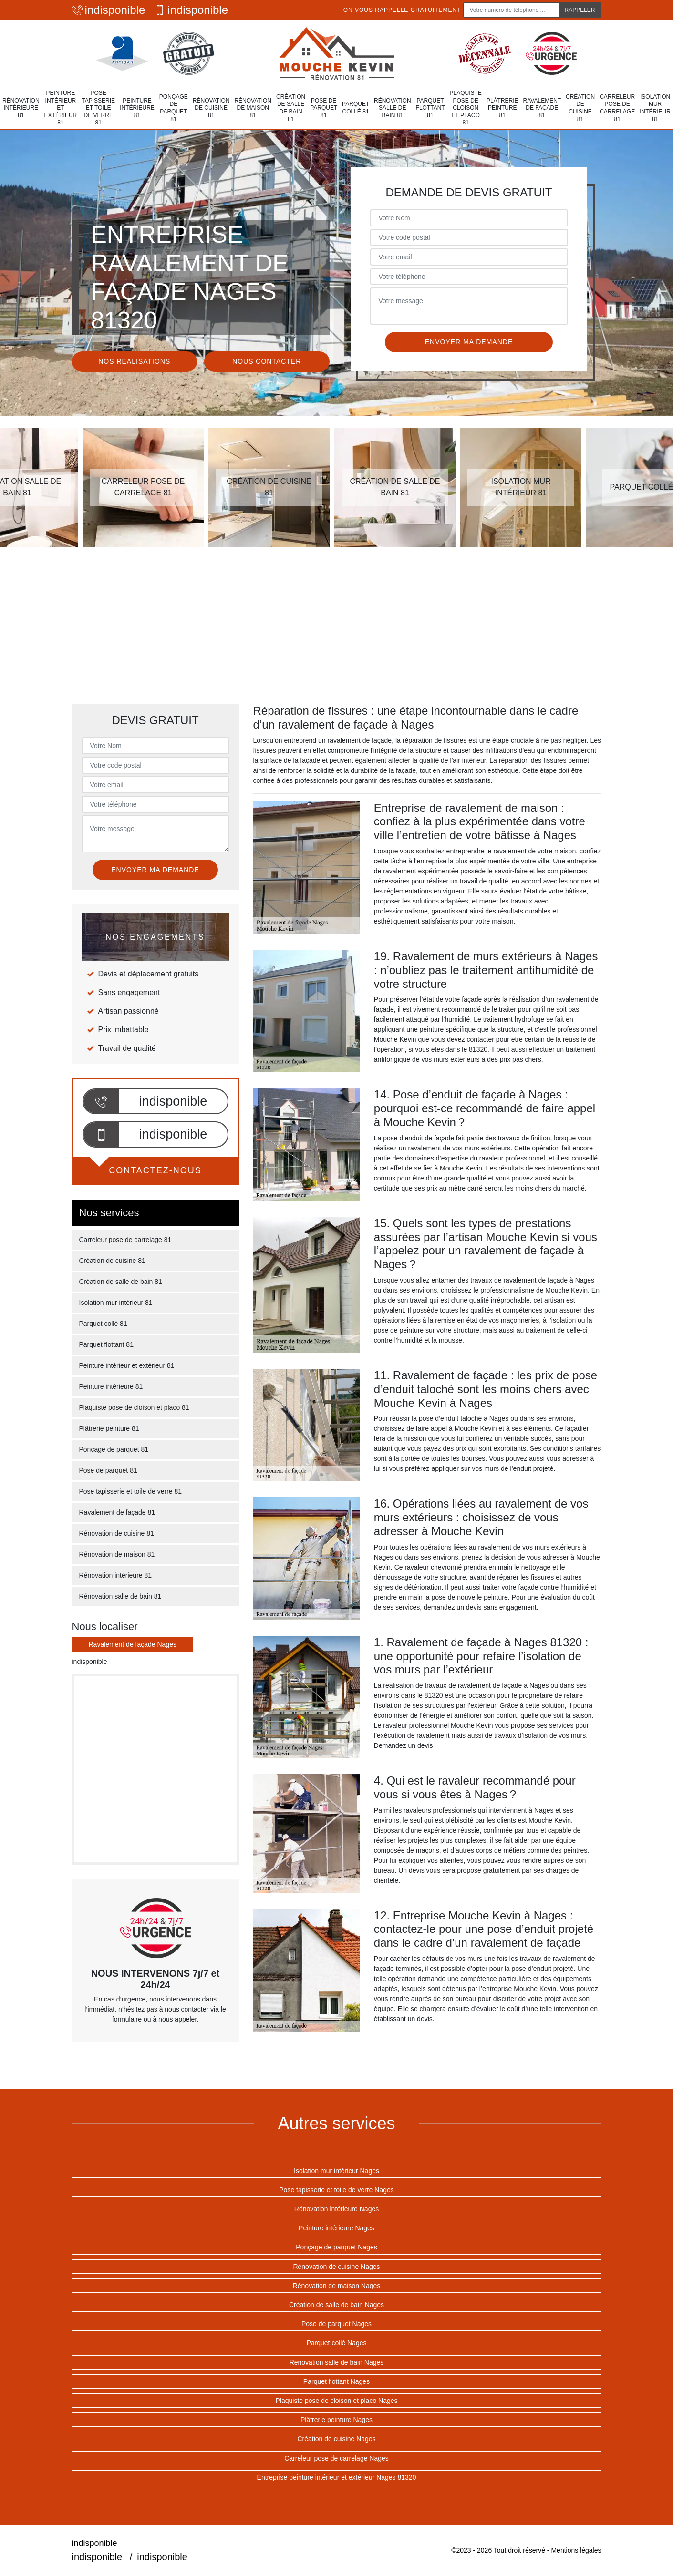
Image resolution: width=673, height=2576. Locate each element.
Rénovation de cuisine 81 (211, 108)
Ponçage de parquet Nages (336, 2247)
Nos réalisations (134, 361)
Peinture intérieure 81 (137, 108)
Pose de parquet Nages (336, 2324)
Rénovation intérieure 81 (21, 108)
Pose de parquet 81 (323, 108)
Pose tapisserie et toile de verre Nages (336, 2190)
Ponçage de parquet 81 (173, 108)
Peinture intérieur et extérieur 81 (60, 108)
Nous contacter (266, 361)
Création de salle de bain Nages (336, 2305)
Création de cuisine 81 (580, 108)
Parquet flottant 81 (430, 108)
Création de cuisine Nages (336, 2439)
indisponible (108, 9)
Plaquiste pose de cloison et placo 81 (466, 108)
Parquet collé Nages (336, 2343)
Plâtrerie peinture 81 (502, 108)
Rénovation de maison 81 (252, 108)
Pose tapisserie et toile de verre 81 (98, 108)
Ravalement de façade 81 (542, 108)
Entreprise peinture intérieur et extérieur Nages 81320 (336, 2477)
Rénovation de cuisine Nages (336, 2266)
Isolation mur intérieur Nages (336, 2171)
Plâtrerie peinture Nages (336, 2419)
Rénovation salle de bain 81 (392, 108)
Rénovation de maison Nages (337, 2285)
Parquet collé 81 (355, 108)
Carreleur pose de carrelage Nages (336, 2458)
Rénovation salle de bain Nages (337, 2362)
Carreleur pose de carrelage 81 (617, 108)
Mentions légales (576, 2550)
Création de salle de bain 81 (290, 108)
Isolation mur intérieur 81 (655, 108)
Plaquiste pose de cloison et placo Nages (336, 2400)
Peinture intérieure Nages (336, 2228)
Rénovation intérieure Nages (336, 2209)
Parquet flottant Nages (336, 2381)
